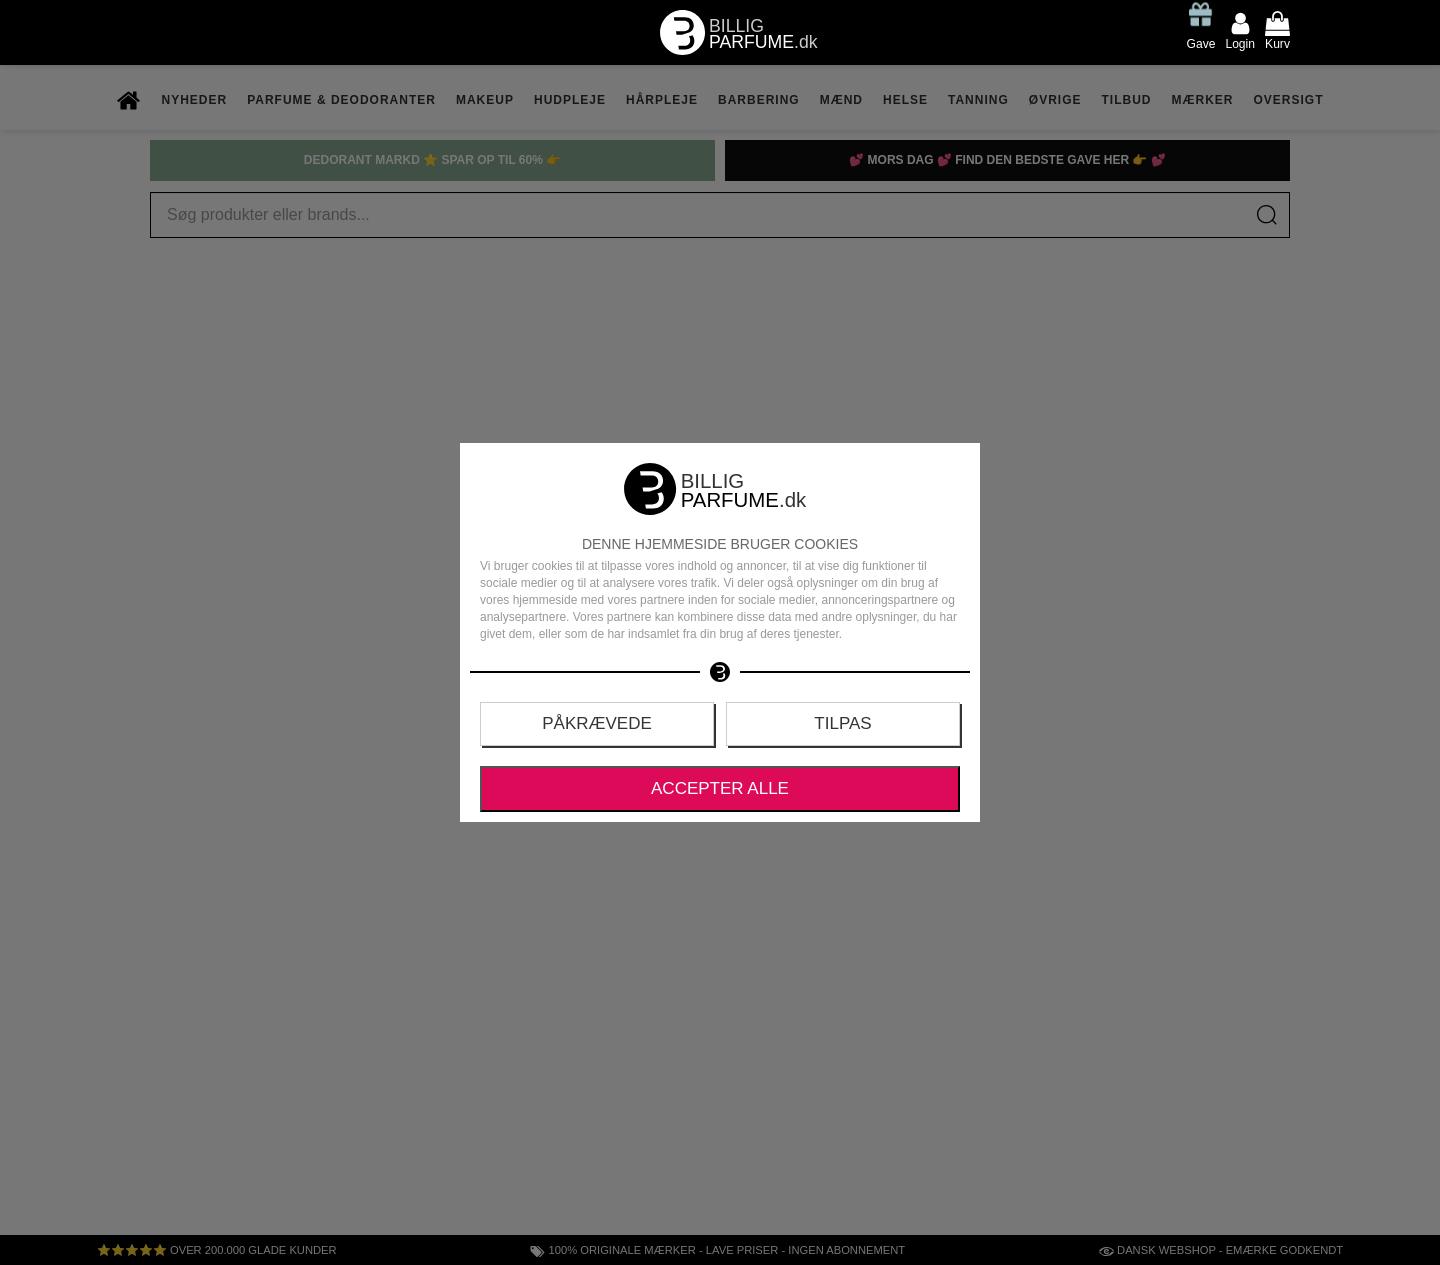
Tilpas (842, 723)
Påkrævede (597, 723)
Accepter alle (720, 788)
